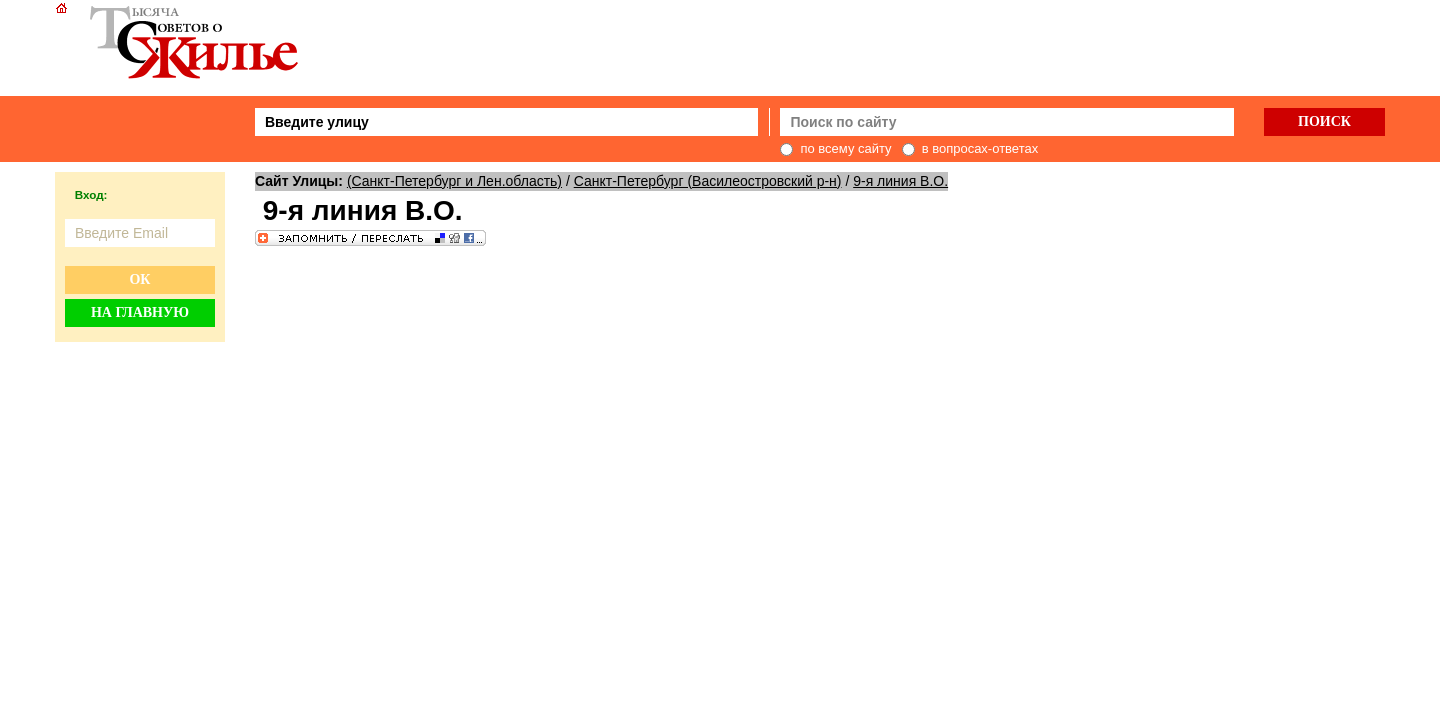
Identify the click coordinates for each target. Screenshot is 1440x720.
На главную (140, 312)
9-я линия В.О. (900, 181)
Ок (139, 279)
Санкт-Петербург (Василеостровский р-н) (708, 181)
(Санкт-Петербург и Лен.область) (454, 181)
